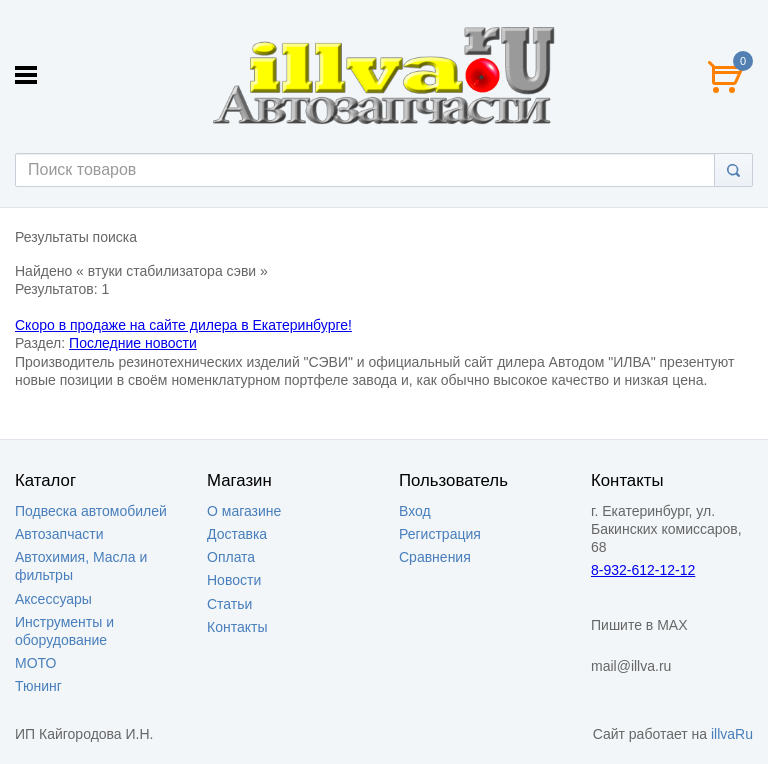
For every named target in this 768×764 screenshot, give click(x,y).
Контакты (237, 627)
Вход (415, 511)
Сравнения (435, 557)
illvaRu (732, 734)
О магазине (244, 511)
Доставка (237, 534)
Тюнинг (38, 686)
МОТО (35, 663)
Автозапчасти (59, 534)
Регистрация (440, 534)
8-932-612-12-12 (643, 570)
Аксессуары (53, 599)
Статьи (229, 604)
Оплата (231, 557)
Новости (234, 580)
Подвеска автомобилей (91, 511)
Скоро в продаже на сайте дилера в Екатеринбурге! (183, 325)
